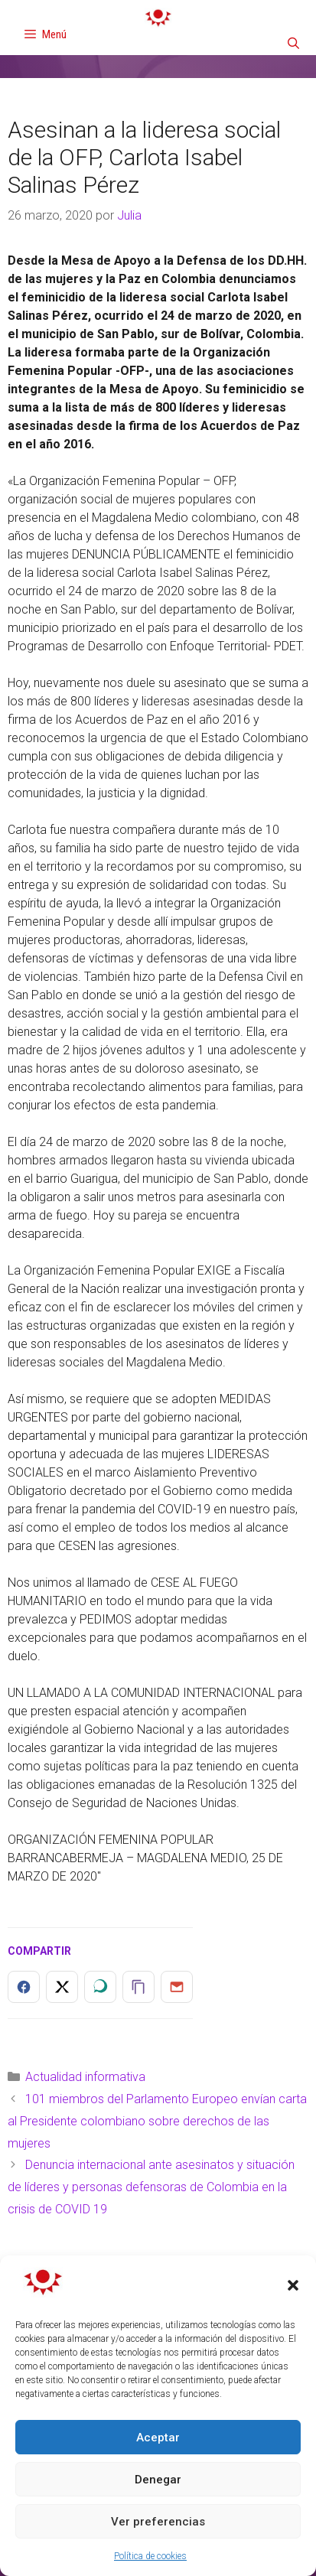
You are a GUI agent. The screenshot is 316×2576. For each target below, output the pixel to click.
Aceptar (158, 2437)
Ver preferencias (158, 2522)
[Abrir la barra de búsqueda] (293, 43)
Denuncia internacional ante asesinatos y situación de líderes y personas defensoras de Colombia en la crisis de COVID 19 (151, 2187)
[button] (293, 2285)
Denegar (158, 2479)
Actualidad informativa (85, 2077)
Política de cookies (150, 2556)
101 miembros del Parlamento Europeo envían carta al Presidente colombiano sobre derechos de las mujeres (157, 2121)
